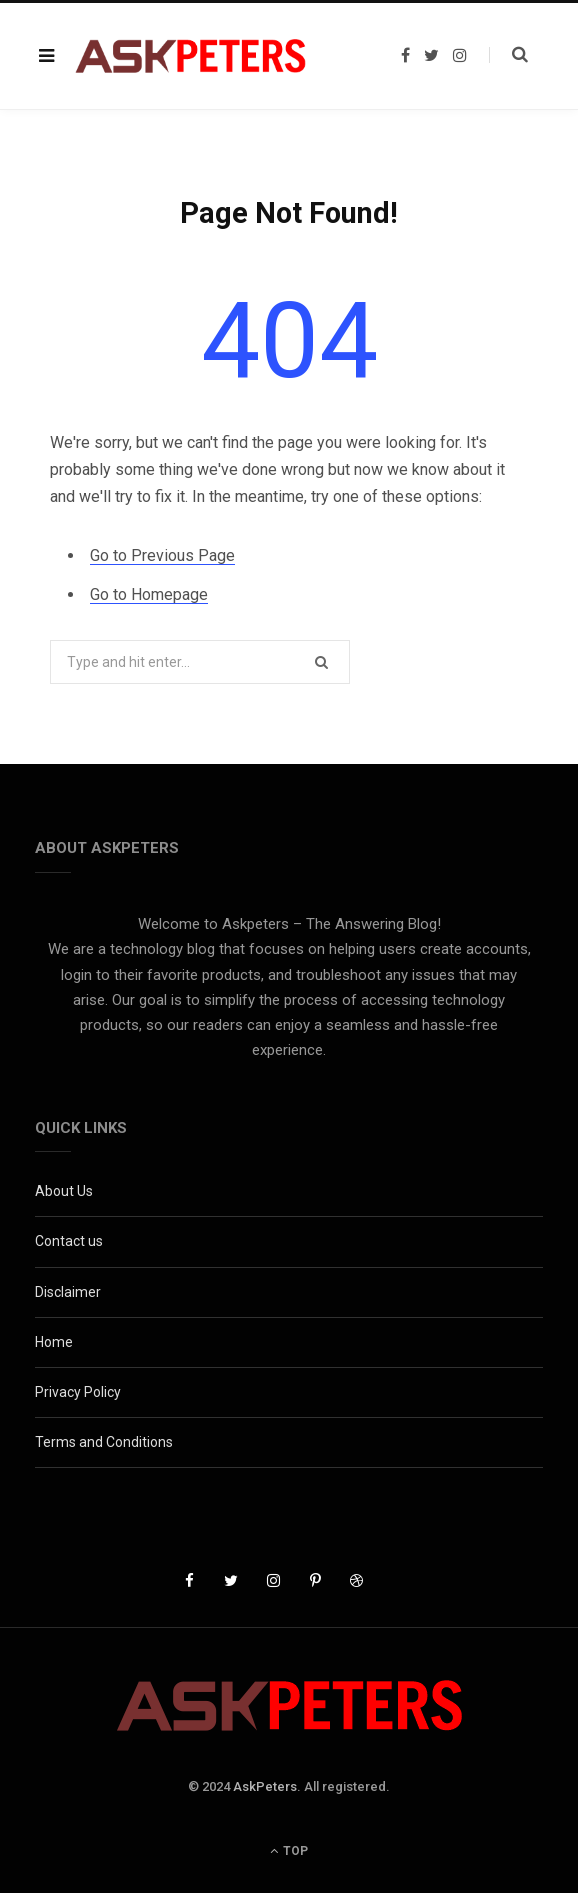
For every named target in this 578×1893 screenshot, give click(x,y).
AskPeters (265, 1786)
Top (289, 1851)
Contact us (69, 1241)
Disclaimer (68, 1292)
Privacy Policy (78, 1392)
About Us (64, 1191)
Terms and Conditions (104, 1442)
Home (54, 1342)
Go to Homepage (149, 594)
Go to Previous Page (162, 555)
